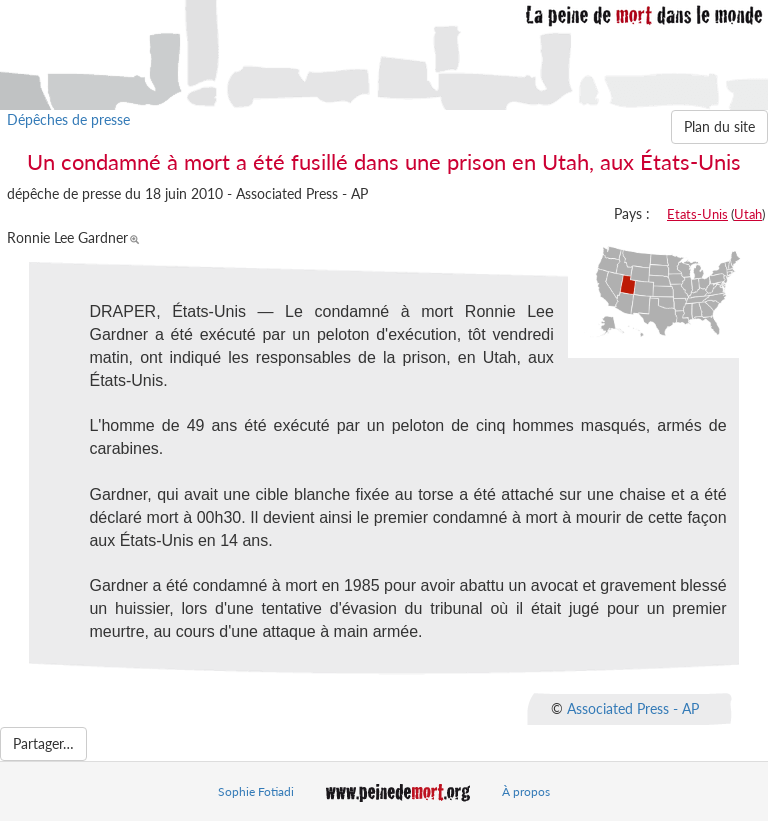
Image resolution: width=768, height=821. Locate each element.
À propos (526, 791)
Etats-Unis (697, 214)
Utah (748, 214)
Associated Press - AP (633, 707)
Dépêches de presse (68, 119)
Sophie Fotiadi (256, 791)
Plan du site (719, 126)
